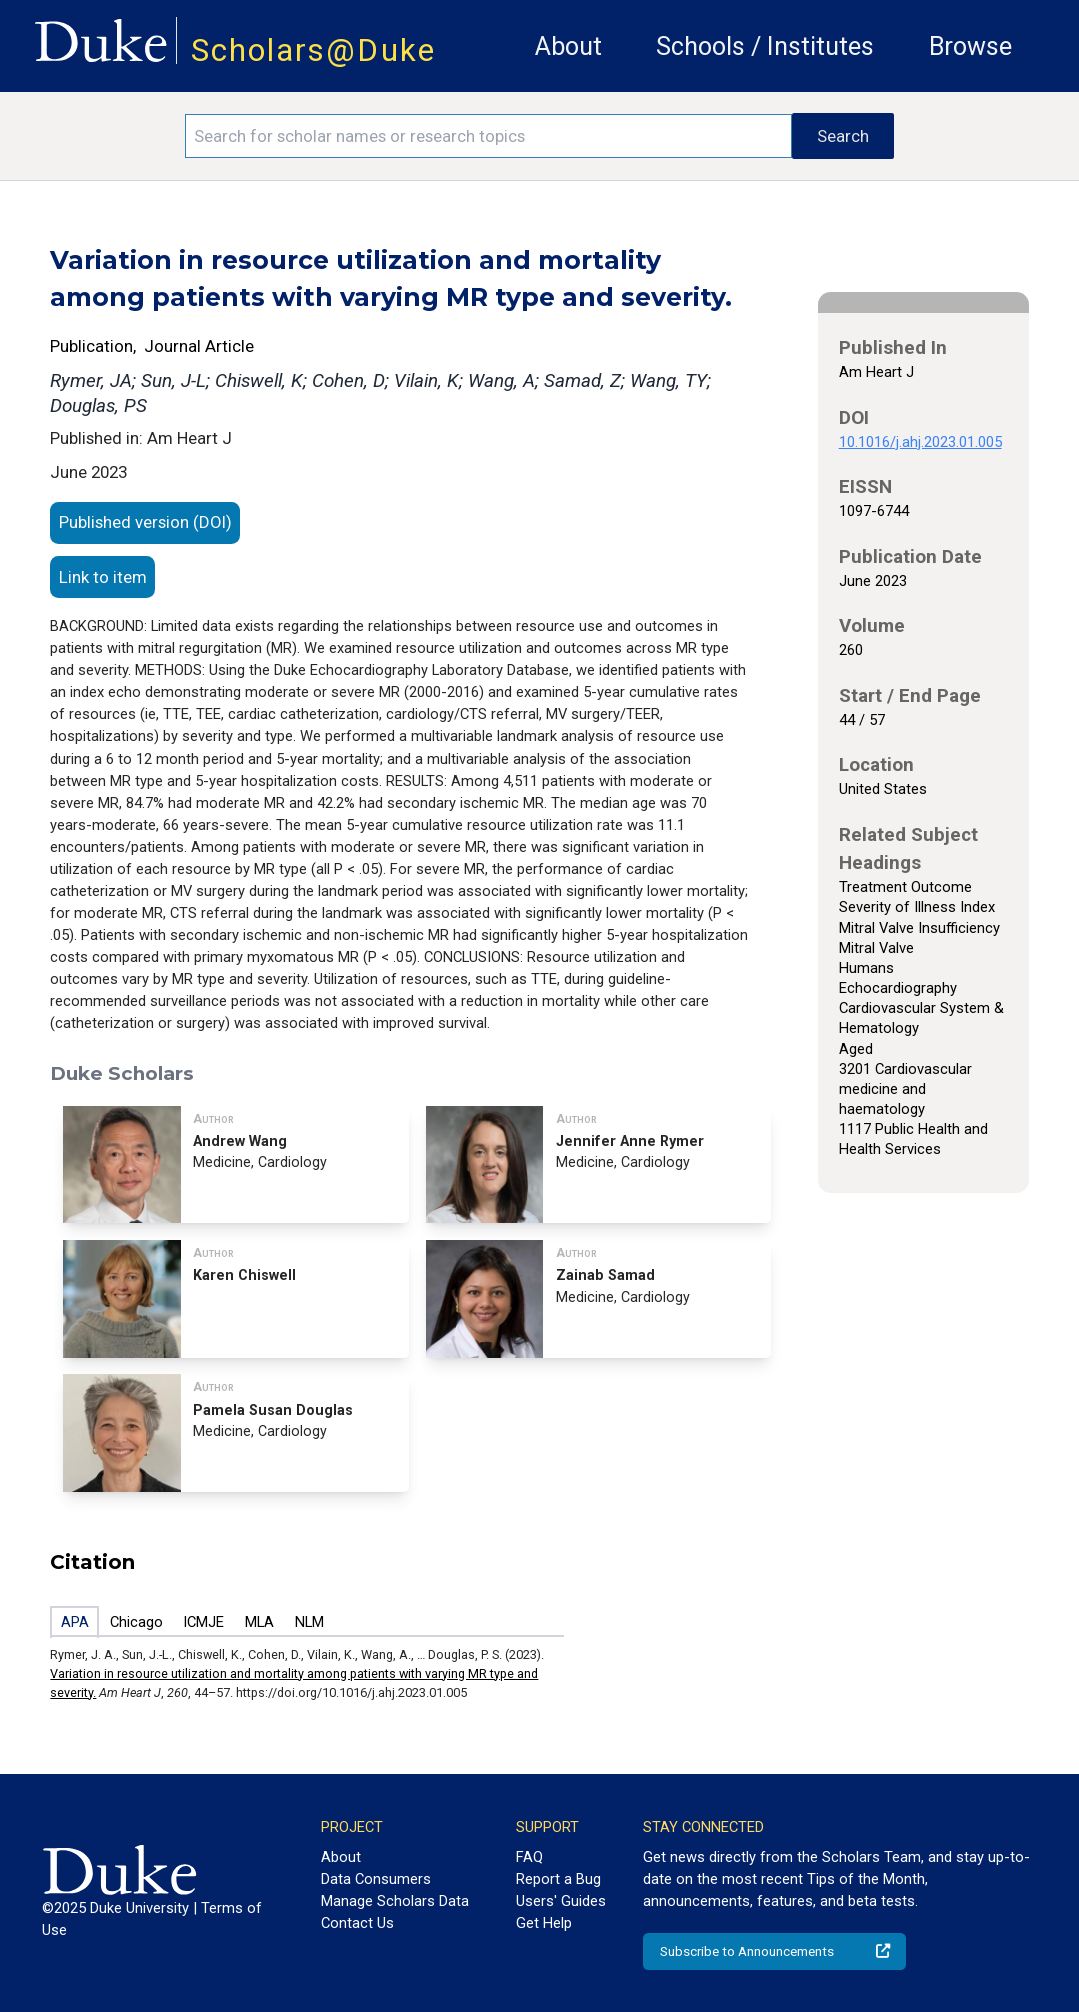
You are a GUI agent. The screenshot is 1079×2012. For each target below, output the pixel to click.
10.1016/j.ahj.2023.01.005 (920, 442)
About (568, 46)
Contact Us (357, 1923)
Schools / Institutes (765, 46)
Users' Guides (561, 1901)
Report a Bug (558, 1879)
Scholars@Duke (313, 50)
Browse (970, 46)
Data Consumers (376, 1879)
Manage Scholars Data (395, 1901)
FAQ (529, 1857)
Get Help (544, 1923)
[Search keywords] (488, 136)
